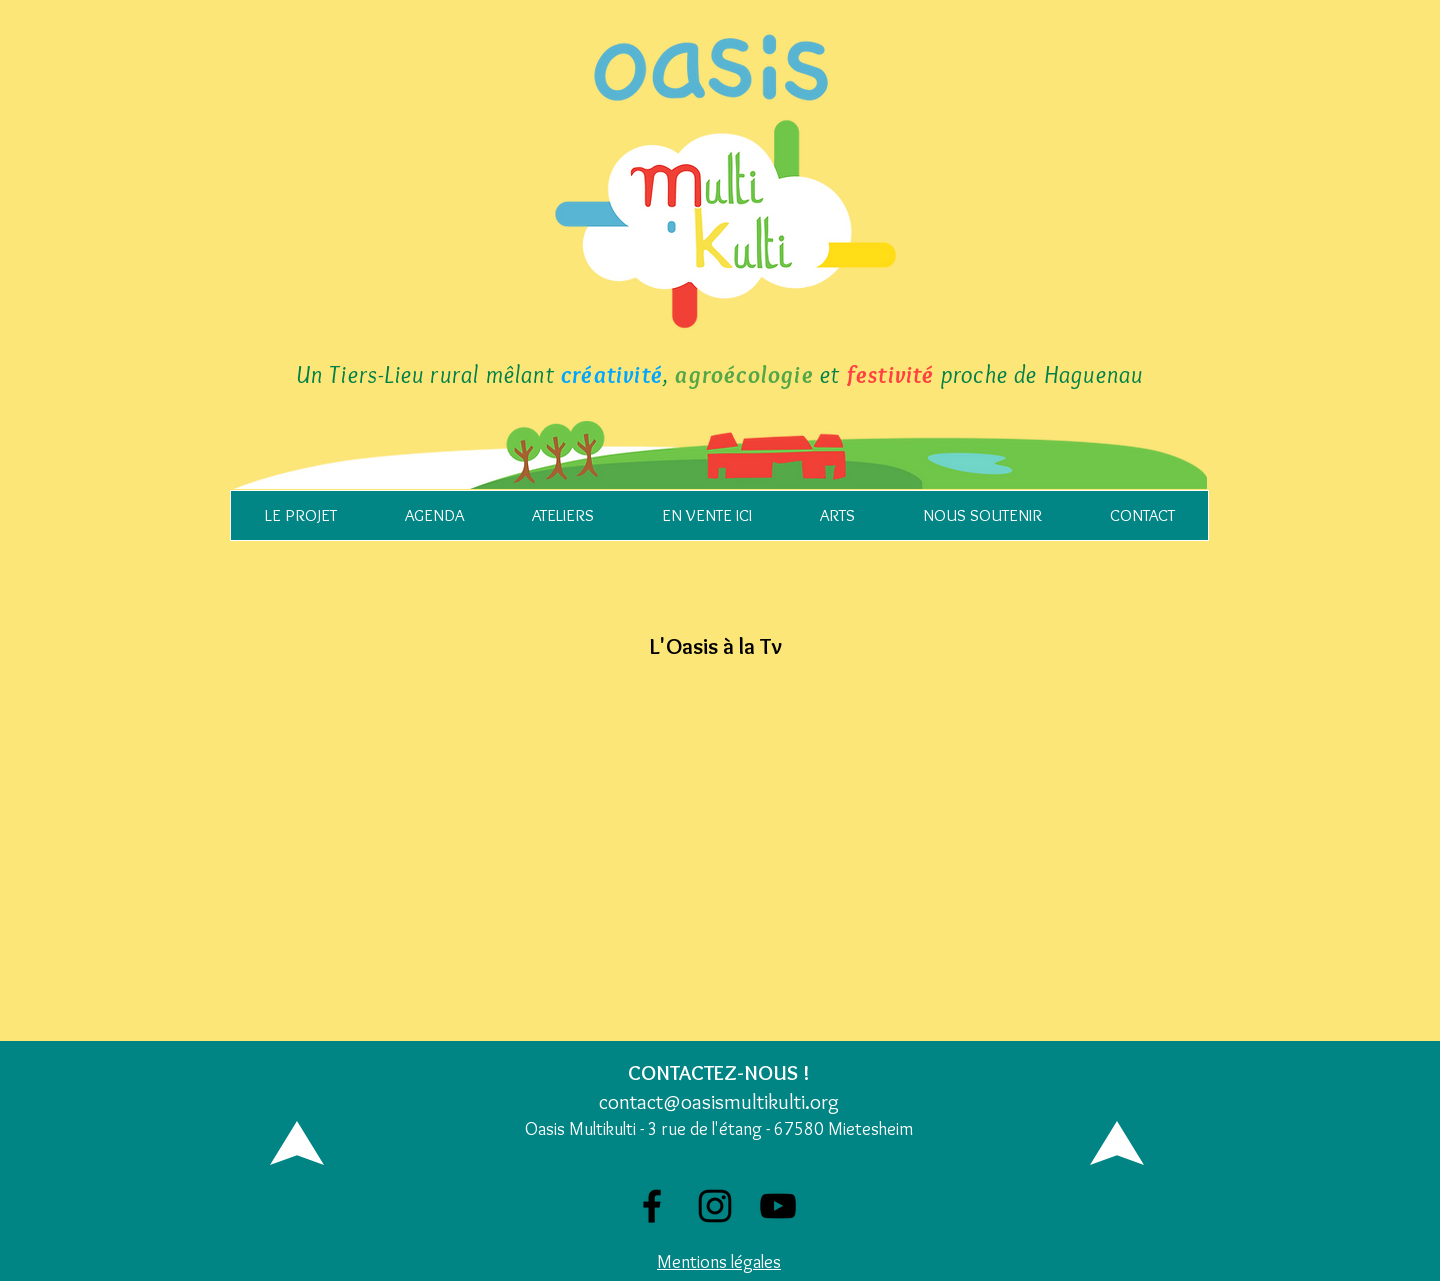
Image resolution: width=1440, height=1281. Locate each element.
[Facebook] (652, 1206)
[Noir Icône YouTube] (778, 1206)
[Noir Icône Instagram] (715, 1206)
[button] (300, 515)
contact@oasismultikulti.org (719, 1101)
